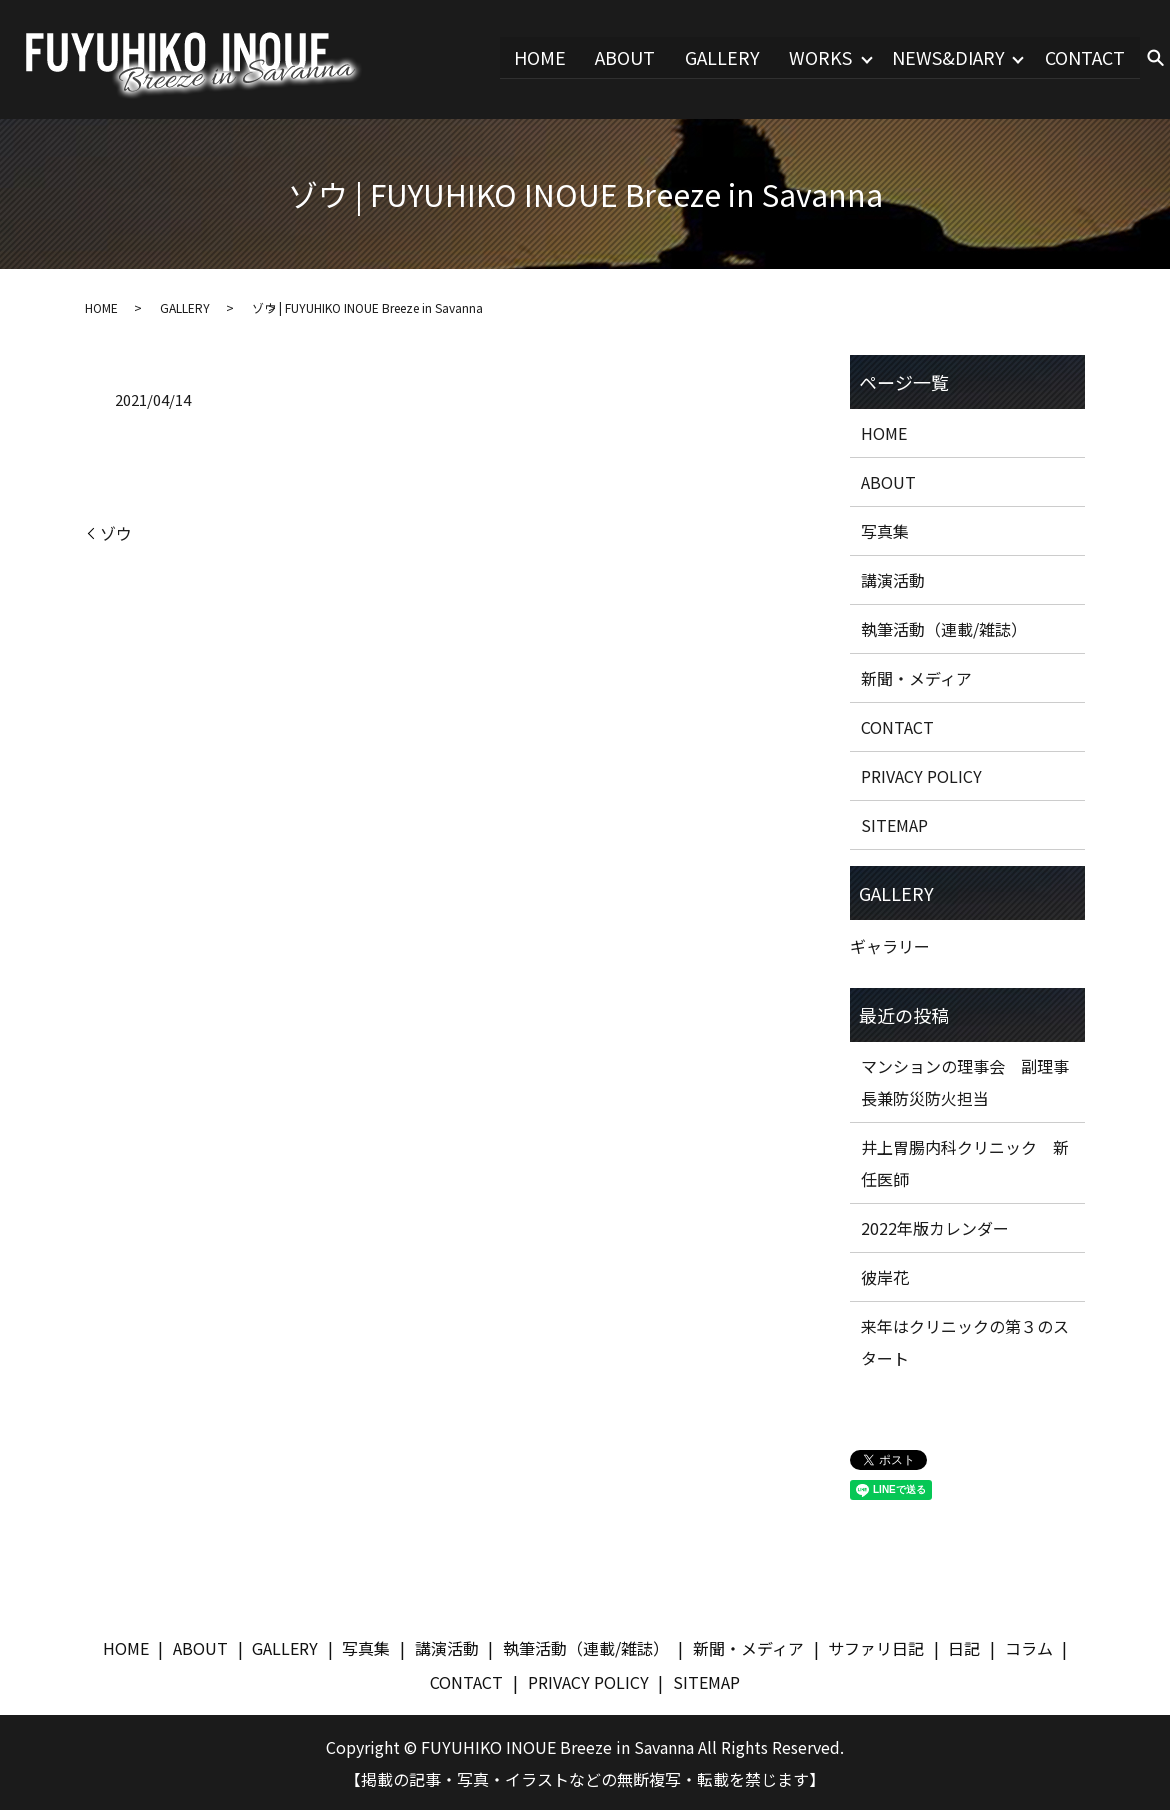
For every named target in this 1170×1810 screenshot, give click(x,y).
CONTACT (1086, 57)
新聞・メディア (916, 677)
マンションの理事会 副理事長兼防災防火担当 (965, 1081)
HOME (539, 57)
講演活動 (893, 579)
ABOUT (624, 57)
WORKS (818, 57)
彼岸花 (885, 1276)
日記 (964, 1647)
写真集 (885, 530)
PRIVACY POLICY (921, 775)
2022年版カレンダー (935, 1227)
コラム (1029, 1647)
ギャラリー (890, 945)
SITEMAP (894, 824)
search (1155, 59)
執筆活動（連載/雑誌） (944, 628)
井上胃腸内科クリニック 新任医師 (965, 1162)
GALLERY (720, 57)
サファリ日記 (876, 1647)
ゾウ (116, 532)
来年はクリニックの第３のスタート (965, 1341)
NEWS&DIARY (947, 57)
